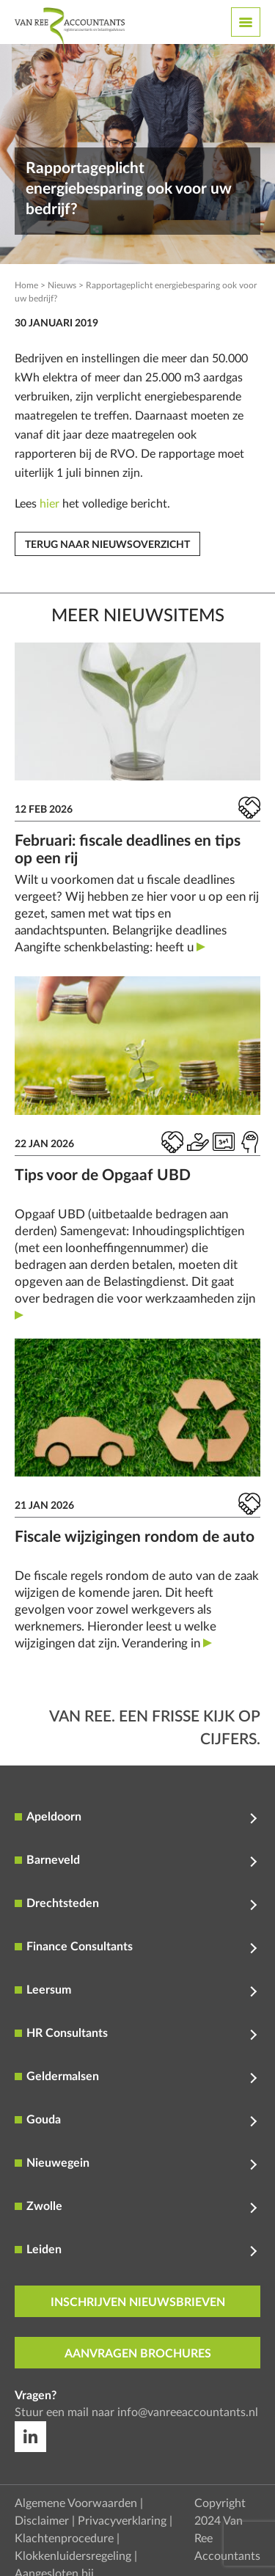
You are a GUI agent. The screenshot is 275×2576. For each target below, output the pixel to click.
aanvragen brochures (138, 2354)
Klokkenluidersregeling (73, 2556)
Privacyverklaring (122, 2521)
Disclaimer (42, 2521)
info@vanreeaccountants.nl (187, 2412)
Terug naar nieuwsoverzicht (107, 545)
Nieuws (62, 285)
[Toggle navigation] (245, 22)
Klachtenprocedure (64, 2538)
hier (49, 504)
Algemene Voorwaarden (76, 2503)
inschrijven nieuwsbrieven (138, 2302)
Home (26, 285)
